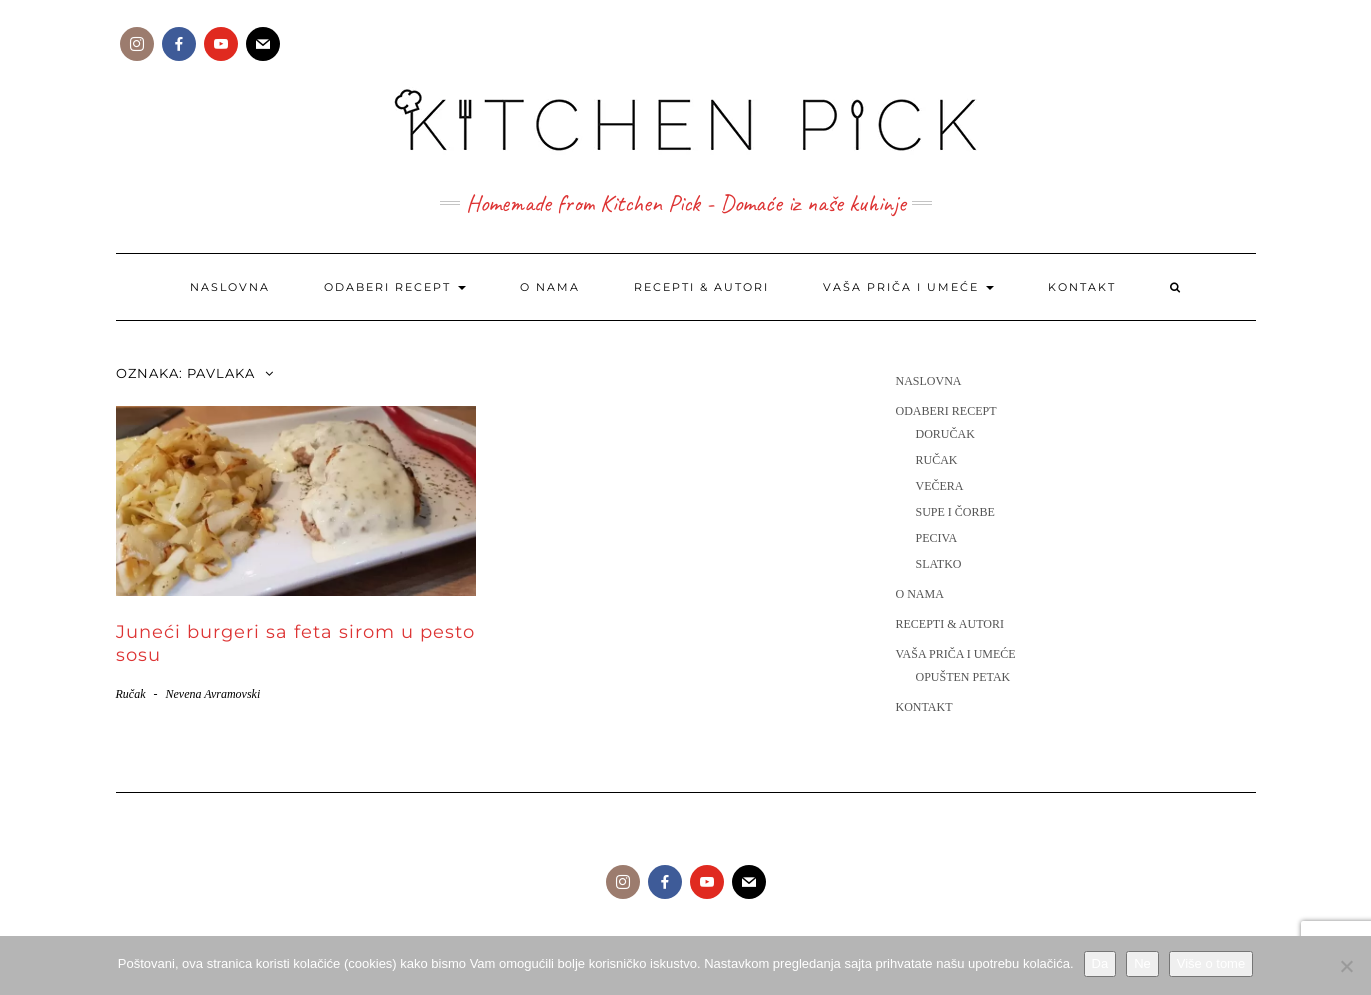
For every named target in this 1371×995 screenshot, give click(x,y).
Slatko (939, 564)
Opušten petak (963, 677)
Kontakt (1082, 287)
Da (1100, 963)
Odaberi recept (395, 287)
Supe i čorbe (955, 512)
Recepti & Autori (701, 287)
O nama (550, 287)
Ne (1142, 963)
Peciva (937, 538)
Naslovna (230, 287)
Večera (940, 486)
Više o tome (1211, 963)
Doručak (945, 434)
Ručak (131, 694)
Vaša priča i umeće (908, 287)
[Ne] (1346, 966)
